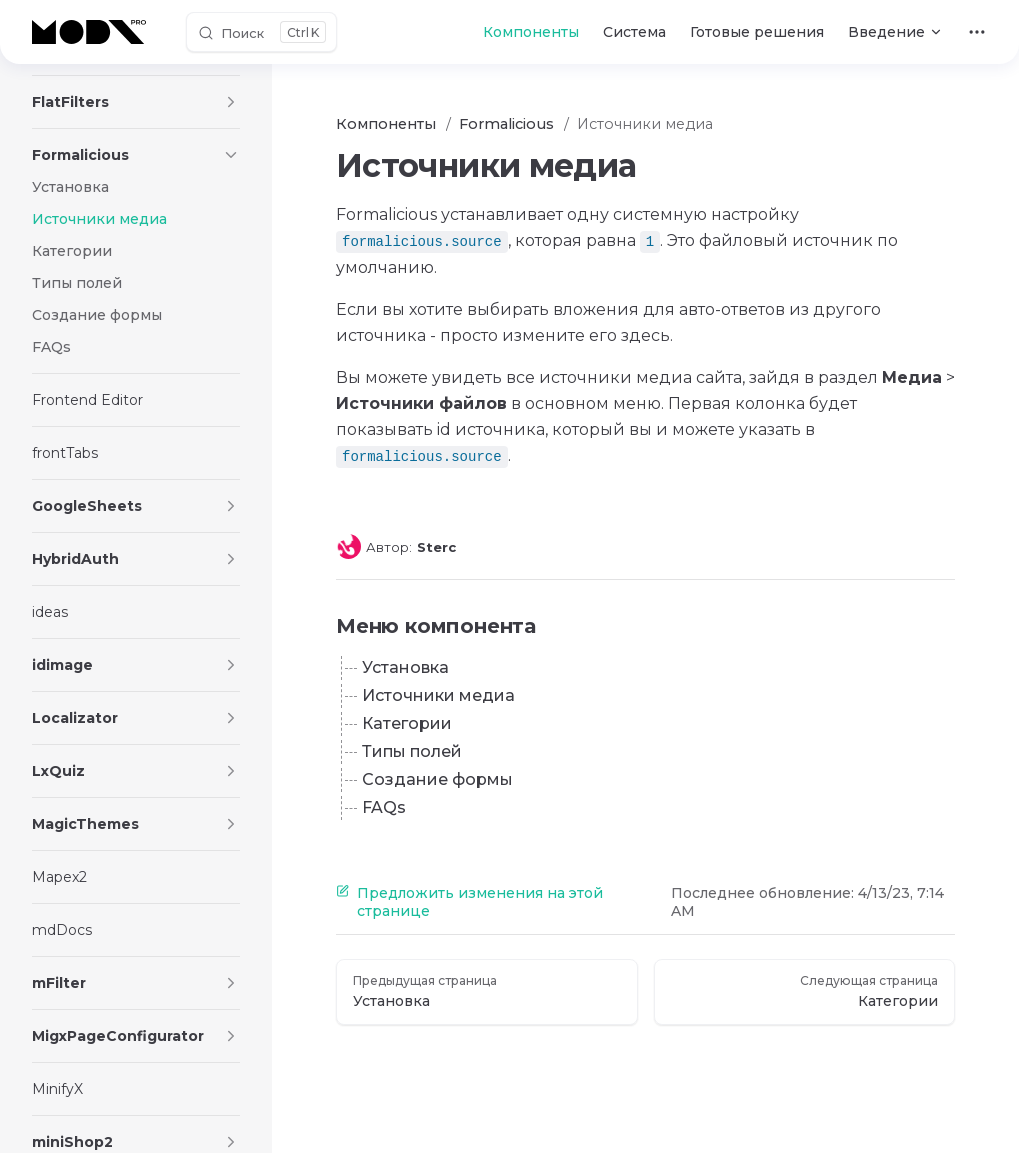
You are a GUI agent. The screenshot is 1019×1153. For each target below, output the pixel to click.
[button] (231, 102)
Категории (407, 723)
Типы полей (412, 751)
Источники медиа (438, 695)
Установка (405, 667)
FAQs (384, 807)
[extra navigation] (977, 32)
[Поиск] (261, 32)
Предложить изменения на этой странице (469, 902)
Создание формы (437, 779)
